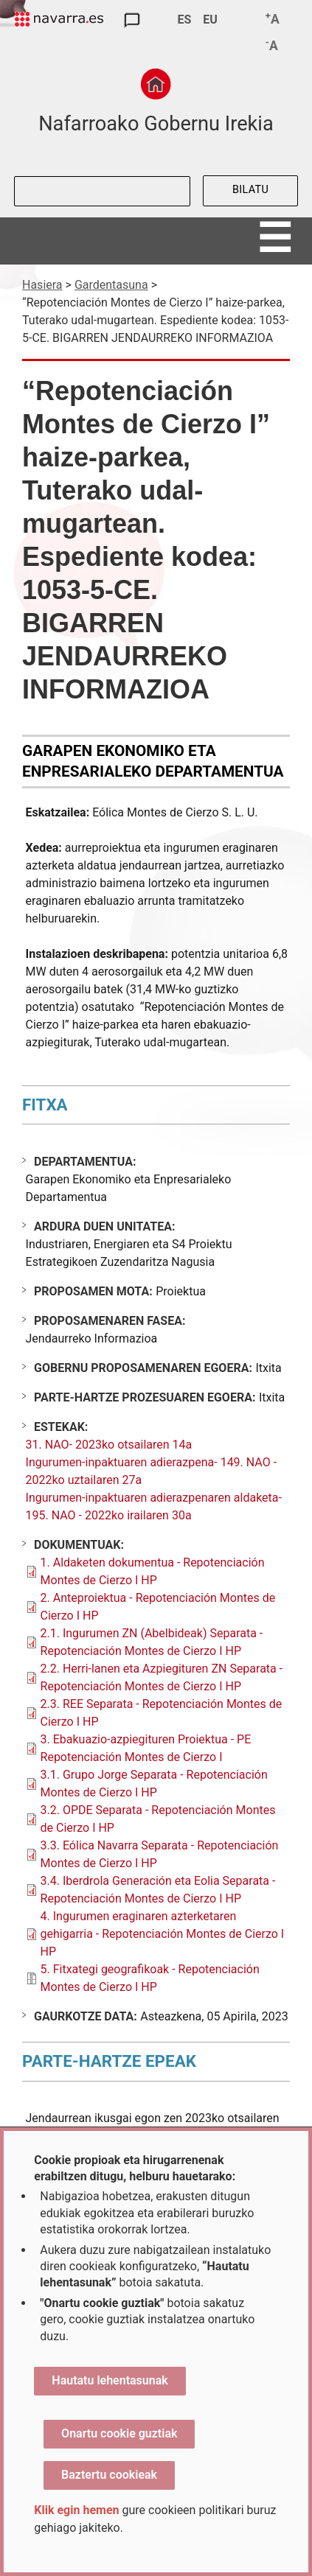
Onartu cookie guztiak (119, 2433)
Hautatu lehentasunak (109, 2380)
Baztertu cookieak (109, 2475)
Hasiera (42, 285)
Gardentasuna (111, 285)
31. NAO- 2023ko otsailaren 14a (109, 1445)
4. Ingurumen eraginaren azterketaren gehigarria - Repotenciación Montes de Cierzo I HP (163, 1934)
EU (210, 20)
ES (184, 20)
